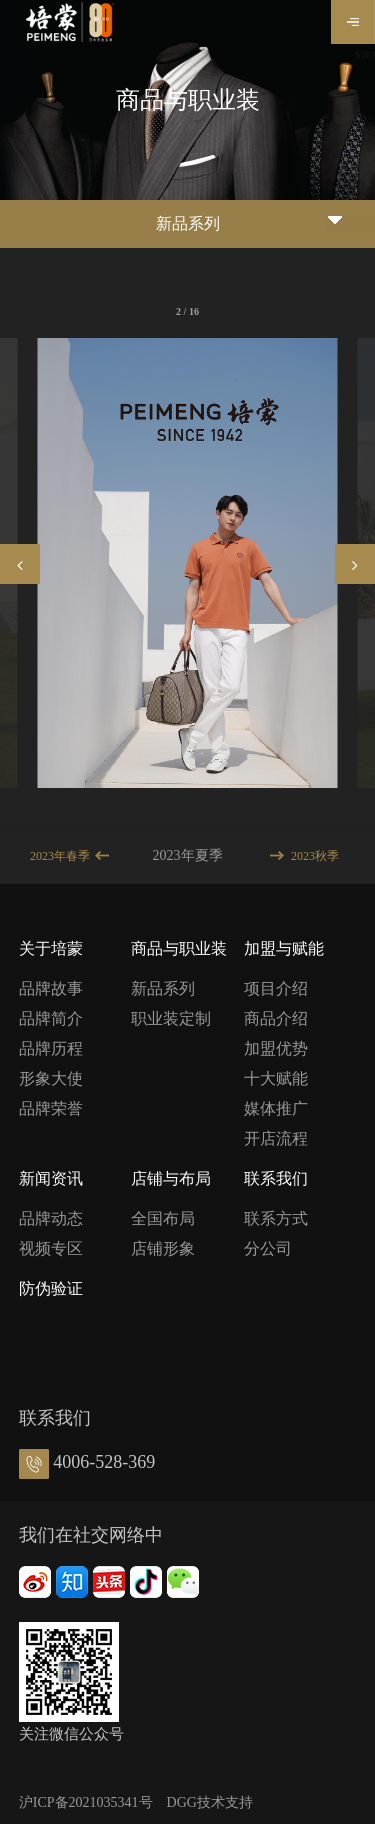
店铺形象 (163, 1248)
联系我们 (276, 1178)
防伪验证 (51, 1288)
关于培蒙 (51, 948)
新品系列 (163, 988)
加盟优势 (276, 1048)
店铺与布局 (171, 1178)
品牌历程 (51, 1048)
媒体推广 (276, 1108)
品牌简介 (51, 1018)
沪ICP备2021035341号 (86, 1802)
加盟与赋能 (284, 948)
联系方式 (276, 1218)
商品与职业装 (179, 948)
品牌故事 (51, 988)
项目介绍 (276, 988)
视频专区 (51, 1248)
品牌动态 (51, 1218)
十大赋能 (276, 1078)
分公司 (268, 1248)
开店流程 (276, 1138)
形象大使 (51, 1078)
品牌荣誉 (51, 1108)
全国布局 (163, 1218)
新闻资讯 (51, 1178)
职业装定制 (171, 1018)
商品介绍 (276, 1018)
